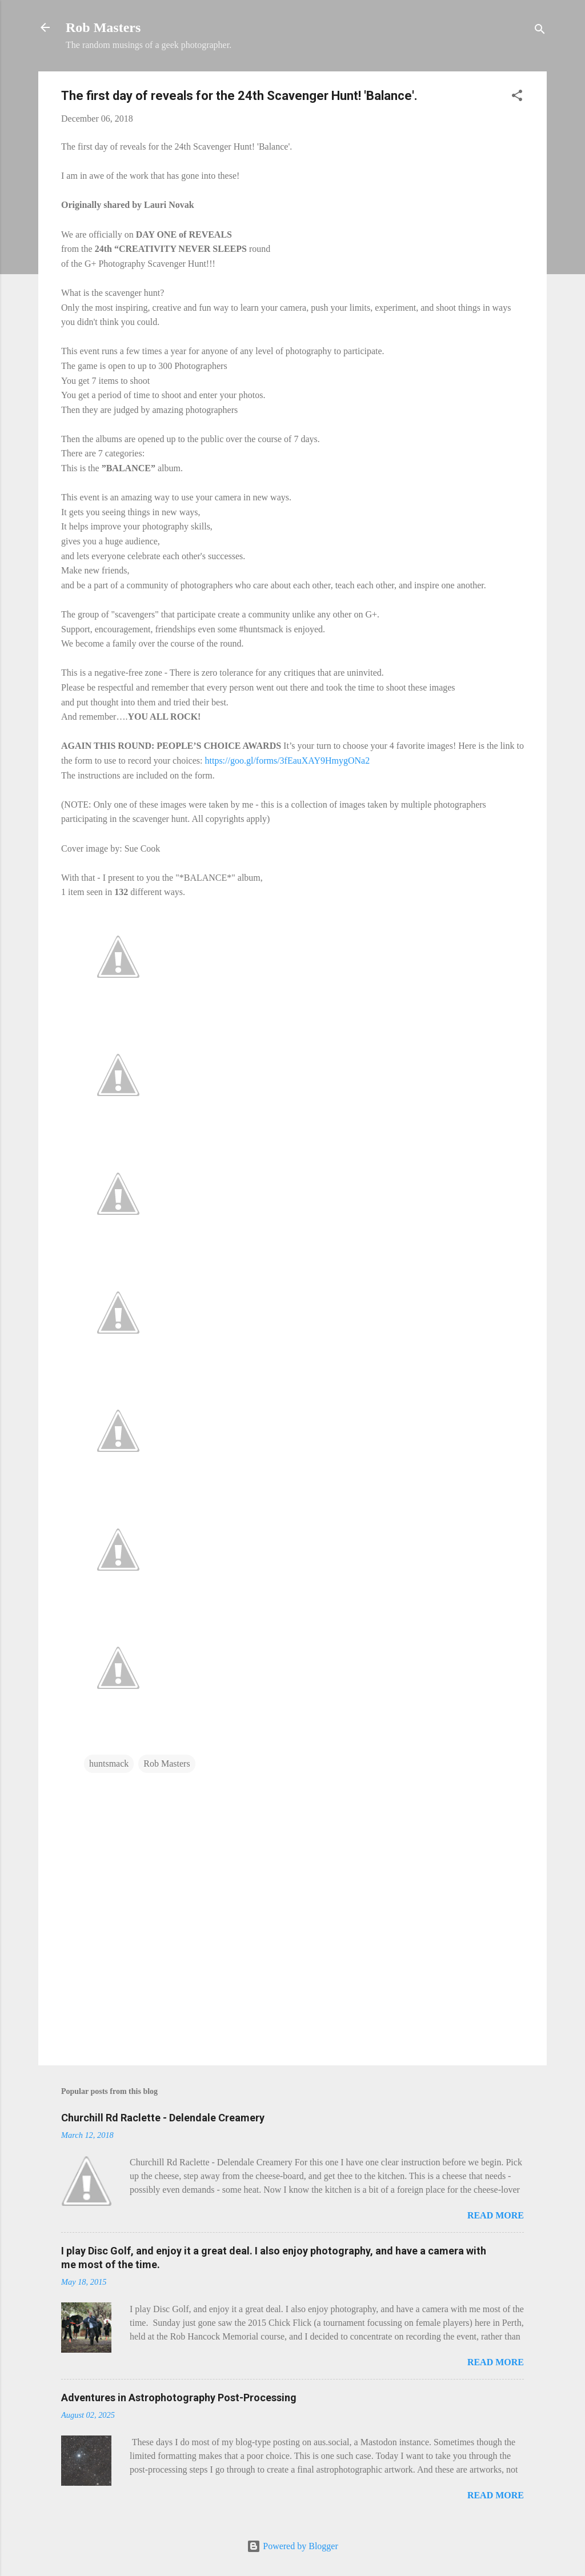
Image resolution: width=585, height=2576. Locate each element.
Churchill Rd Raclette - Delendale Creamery (163, 2118)
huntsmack (109, 1763)
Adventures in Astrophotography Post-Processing (178, 2398)
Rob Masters (103, 27)
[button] (517, 97)
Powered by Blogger (292, 2546)
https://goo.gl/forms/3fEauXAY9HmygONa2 (287, 760)
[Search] (540, 31)
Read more (495, 2215)
